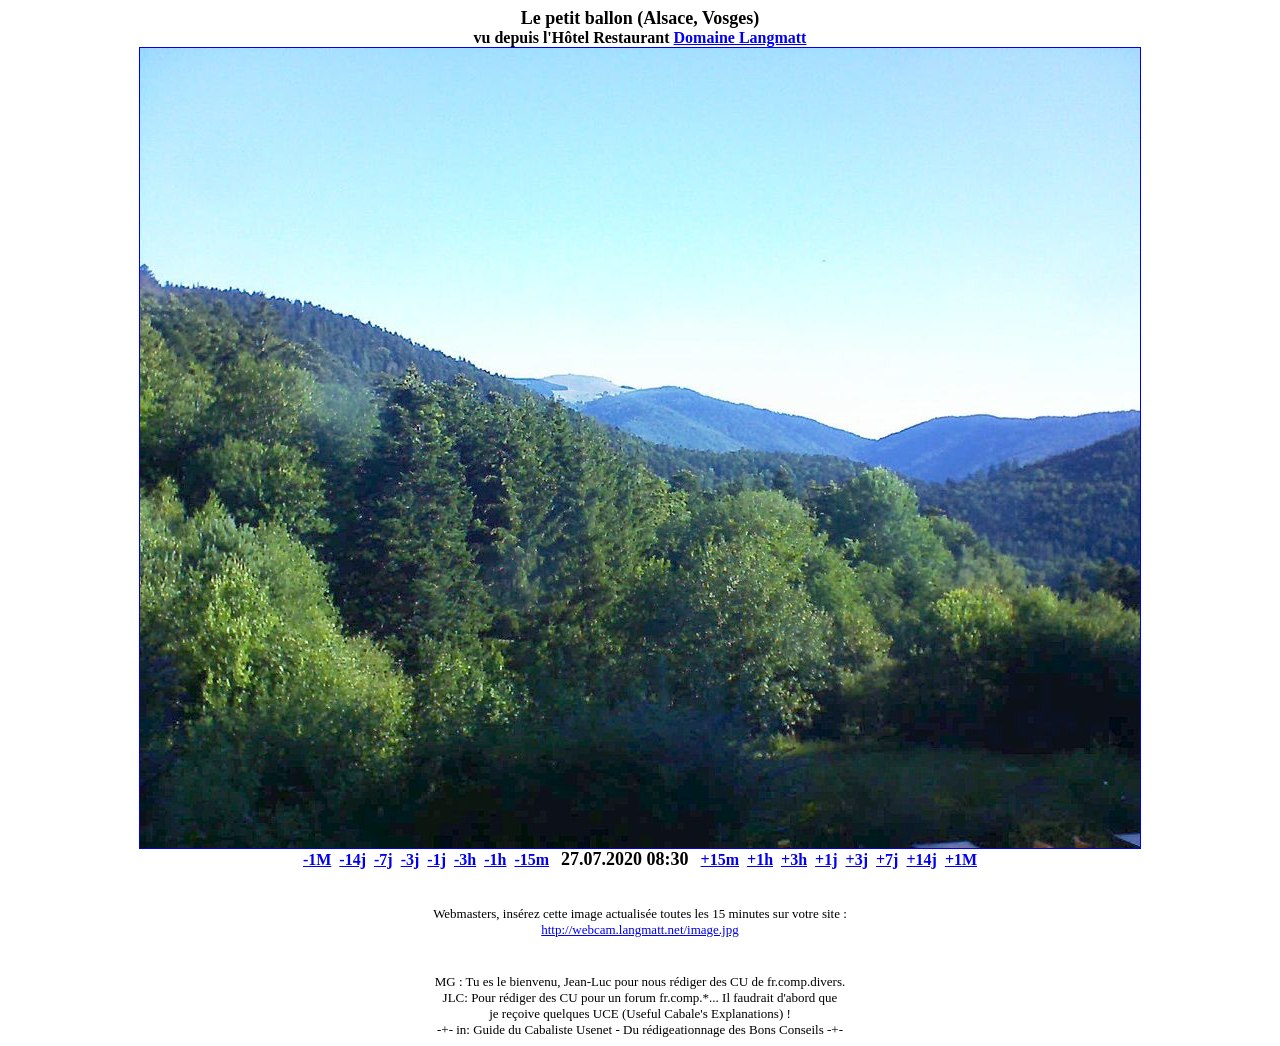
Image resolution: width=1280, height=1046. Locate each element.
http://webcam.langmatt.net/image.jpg (639, 929)
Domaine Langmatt (740, 37)
